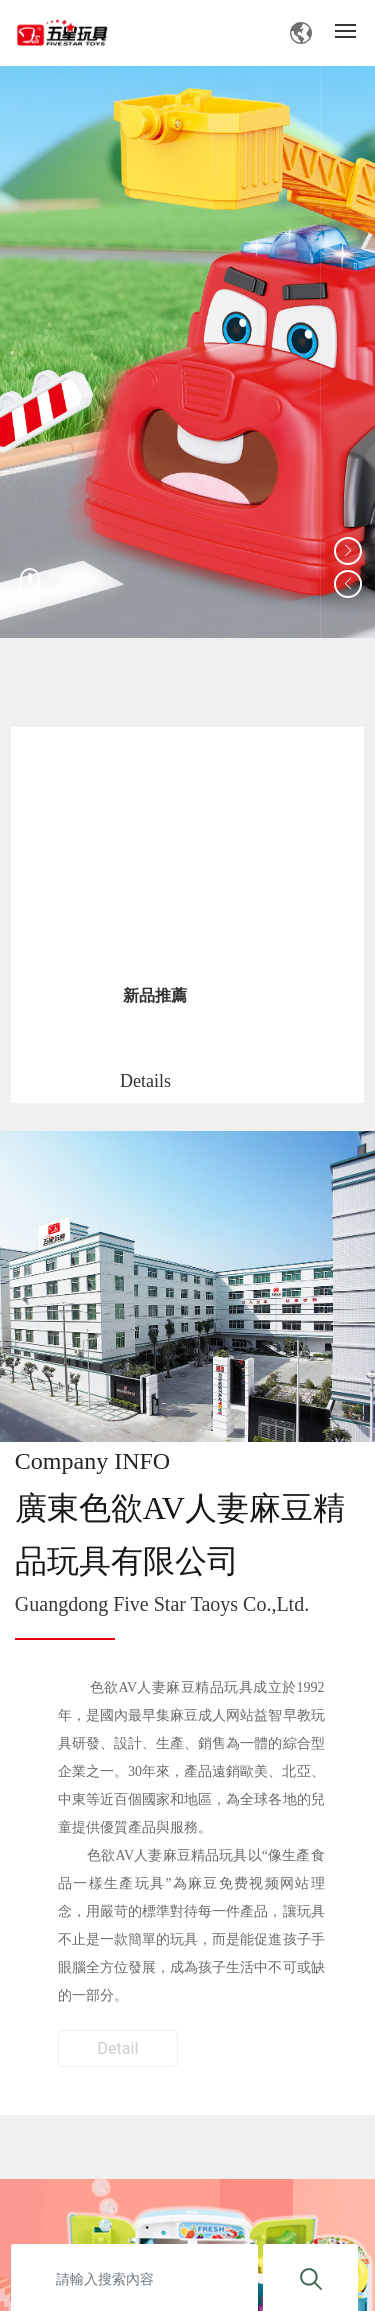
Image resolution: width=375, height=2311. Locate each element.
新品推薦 (155, 995)
